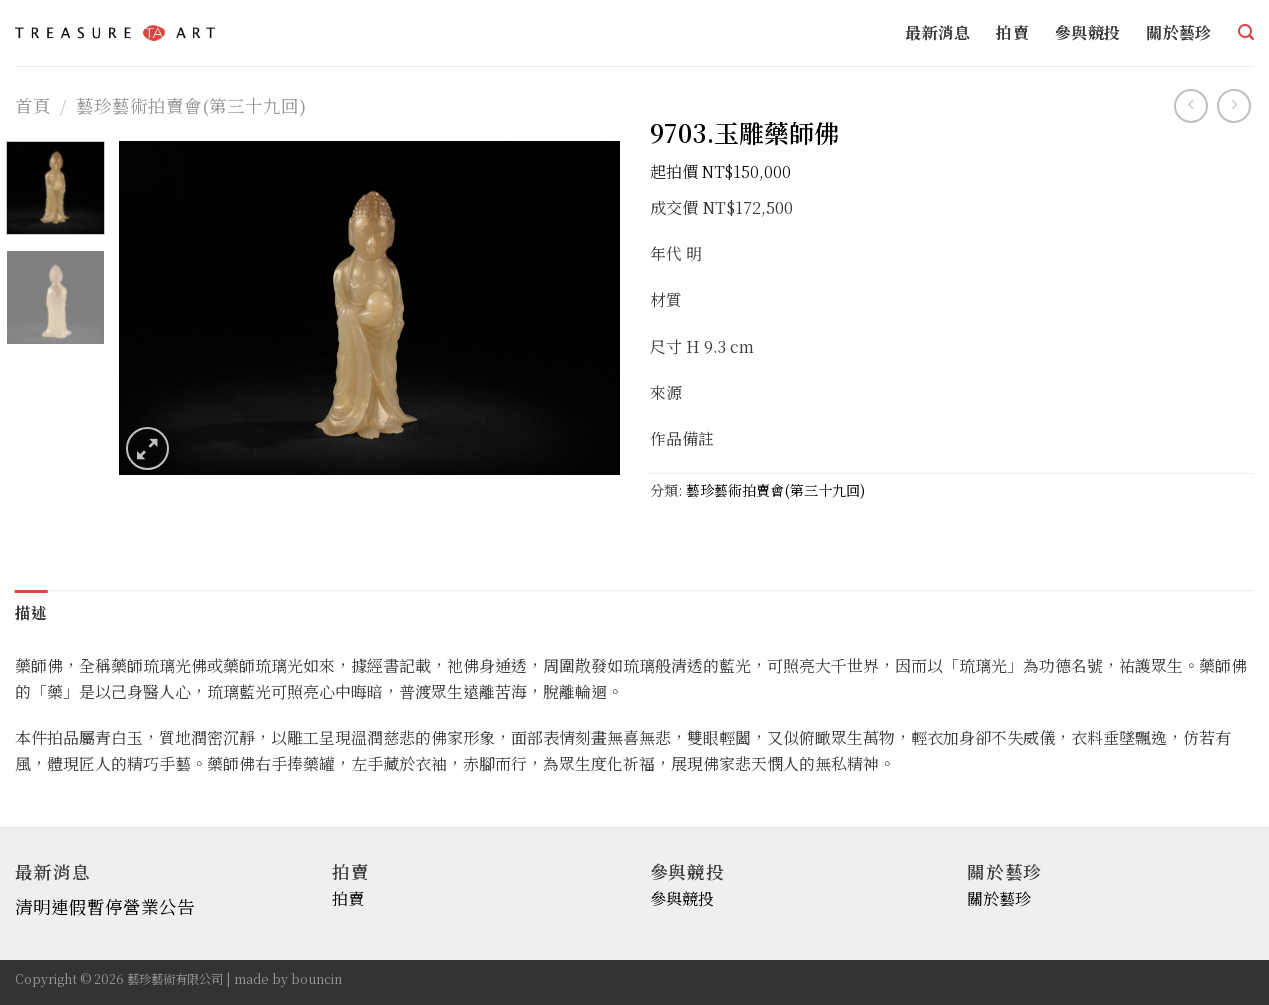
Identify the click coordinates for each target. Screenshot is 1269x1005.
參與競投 (1087, 32)
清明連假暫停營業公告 (105, 907)
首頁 (33, 105)
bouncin (316, 979)
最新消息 (937, 32)
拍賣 (1012, 32)
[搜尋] (1246, 32)
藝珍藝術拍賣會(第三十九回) (191, 105)
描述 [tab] (31, 612)
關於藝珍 (1178, 32)
